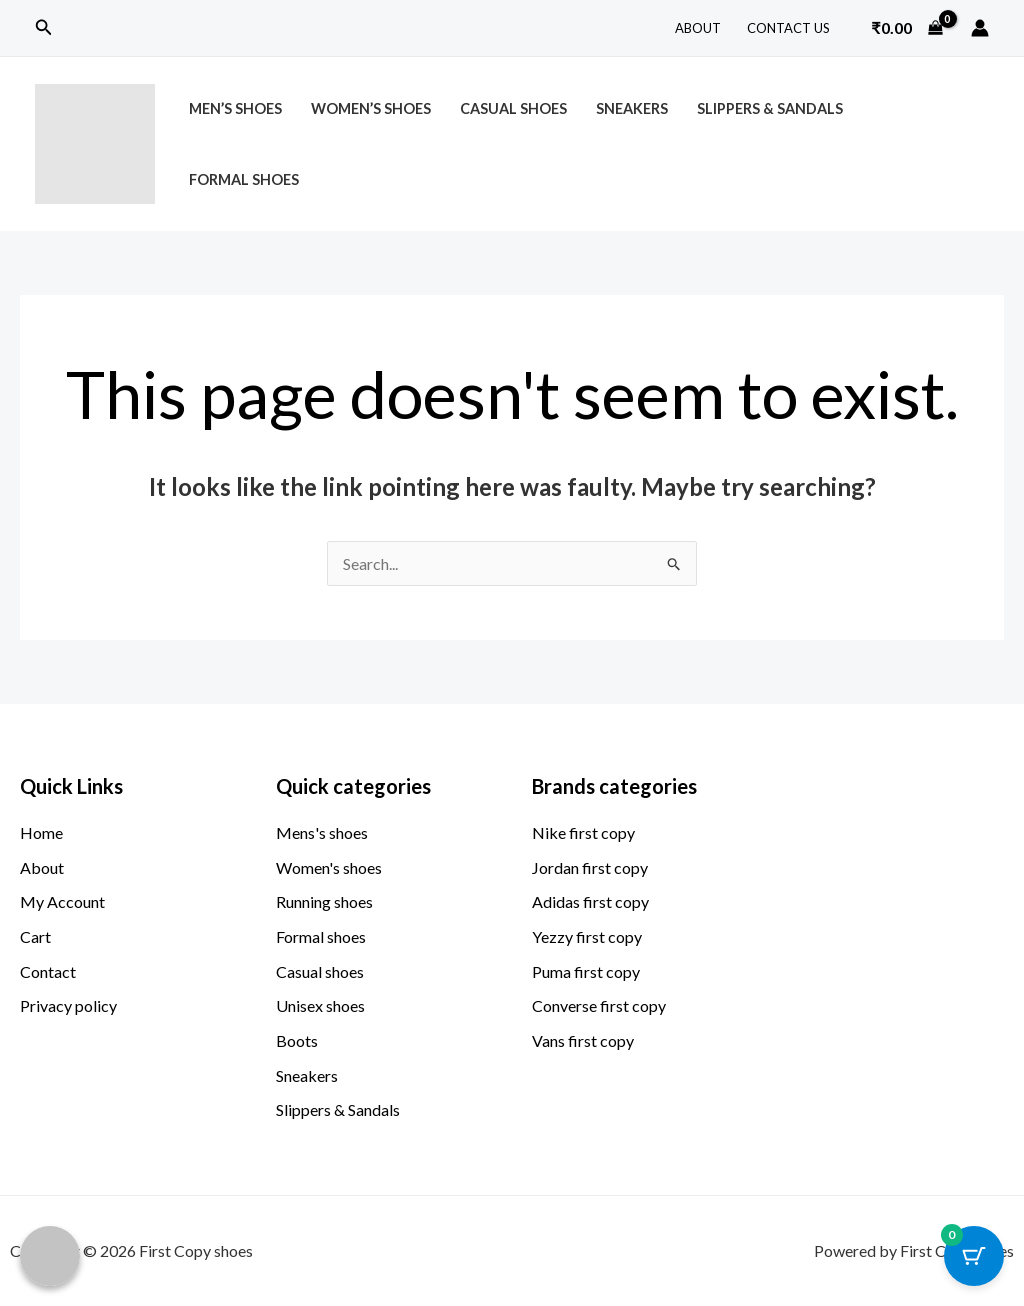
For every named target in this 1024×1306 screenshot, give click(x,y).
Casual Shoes (513, 108)
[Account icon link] (980, 28)
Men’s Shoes (235, 108)
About (698, 28)
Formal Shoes (244, 179)
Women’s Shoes (371, 108)
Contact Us (788, 28)
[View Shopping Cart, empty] (907, 28)
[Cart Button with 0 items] (974, 1256)
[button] (44, 27)
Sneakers (632, 108)
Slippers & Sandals (770, 108)
